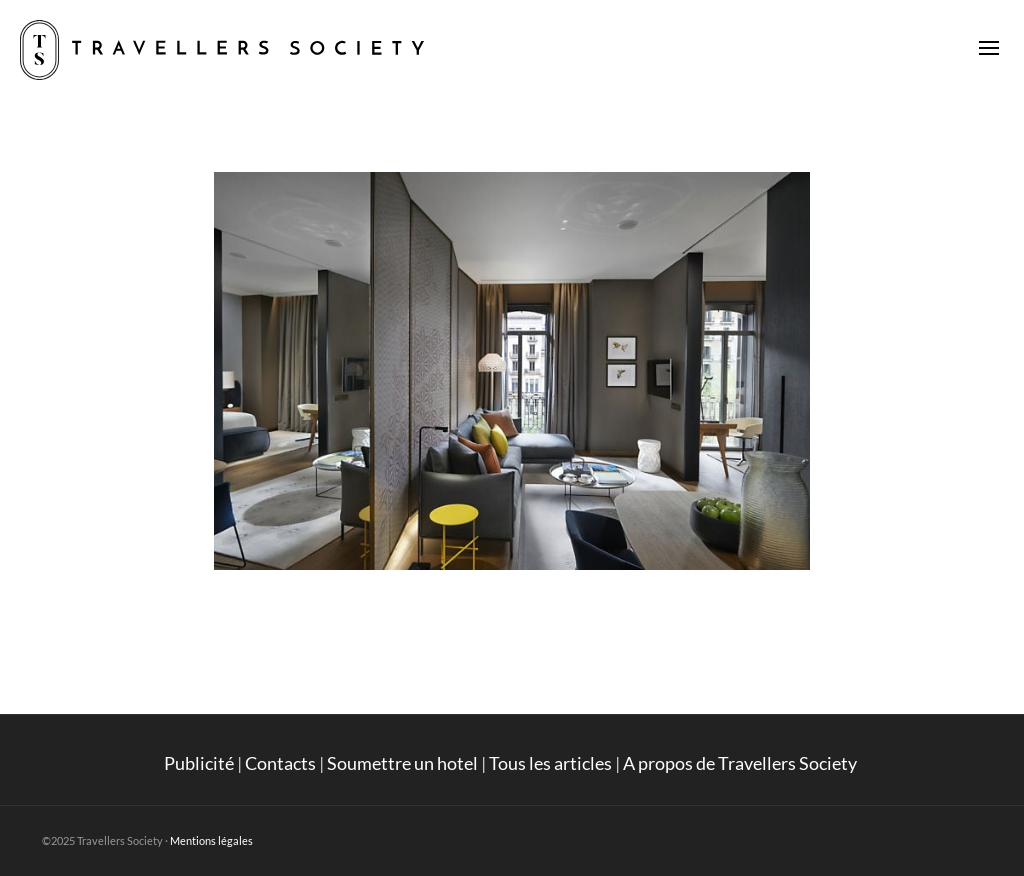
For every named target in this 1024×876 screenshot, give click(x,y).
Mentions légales (211, 840)
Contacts (280, 763)
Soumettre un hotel (402, 763)
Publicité (199, 763)
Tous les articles (550, 763)
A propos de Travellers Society (741, 763)
